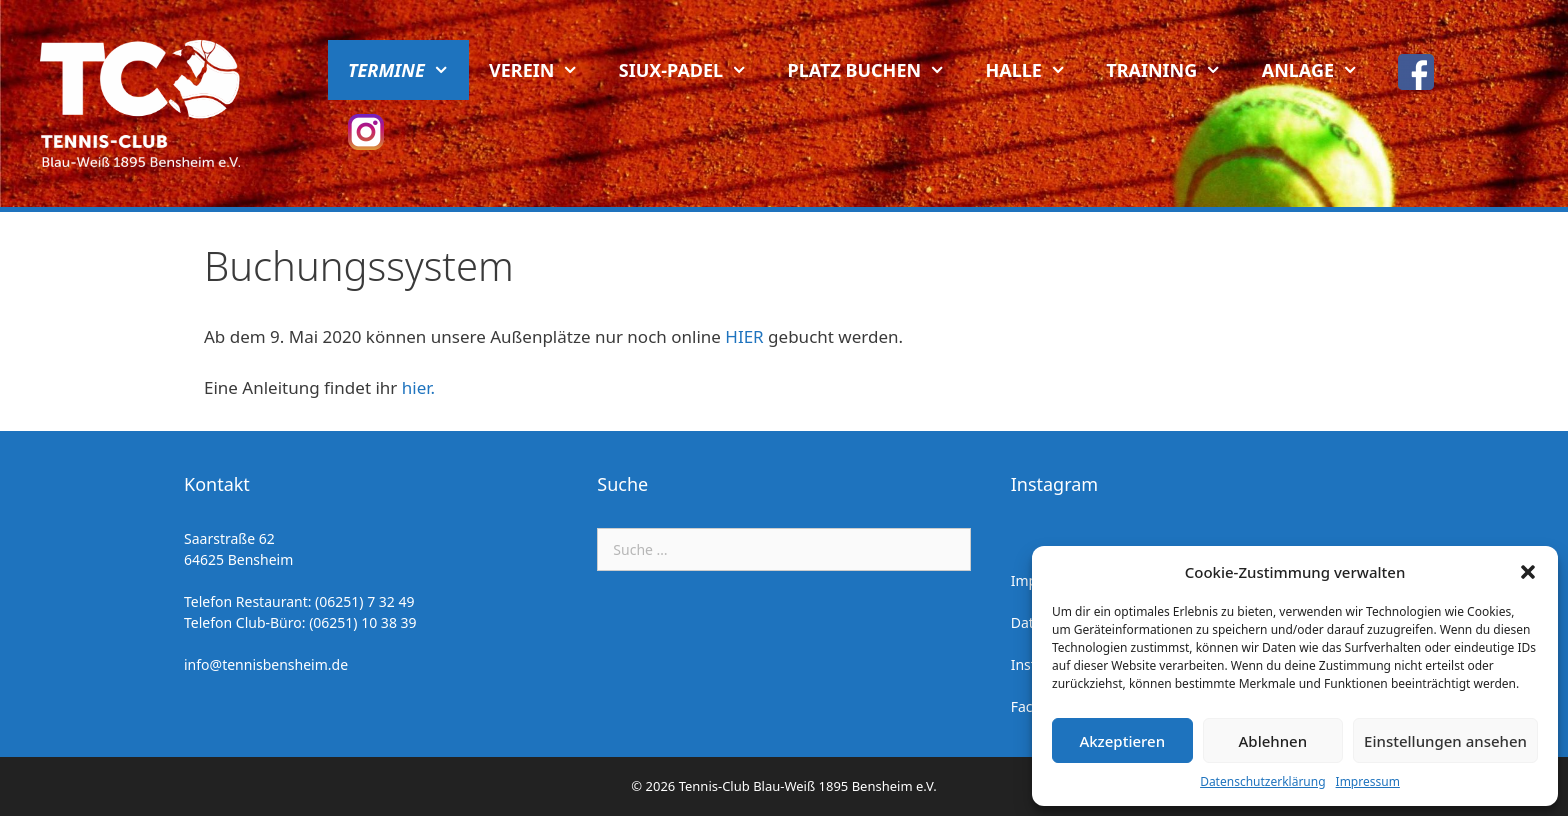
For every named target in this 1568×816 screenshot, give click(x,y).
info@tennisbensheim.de (266, 664)
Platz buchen (877, 70)
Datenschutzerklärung (1262, 781)
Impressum (1368, 781)
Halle (1036, 70)
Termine (408, 70)
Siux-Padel (693, 70)
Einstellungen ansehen (1445, 741)
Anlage (1320, 70)
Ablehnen (1273, 741)
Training (1173, 70)
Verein (544, 70)
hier (416, 387)
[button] (1528, 572)
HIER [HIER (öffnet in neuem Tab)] (744, 336)
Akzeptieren (1122, 741)
